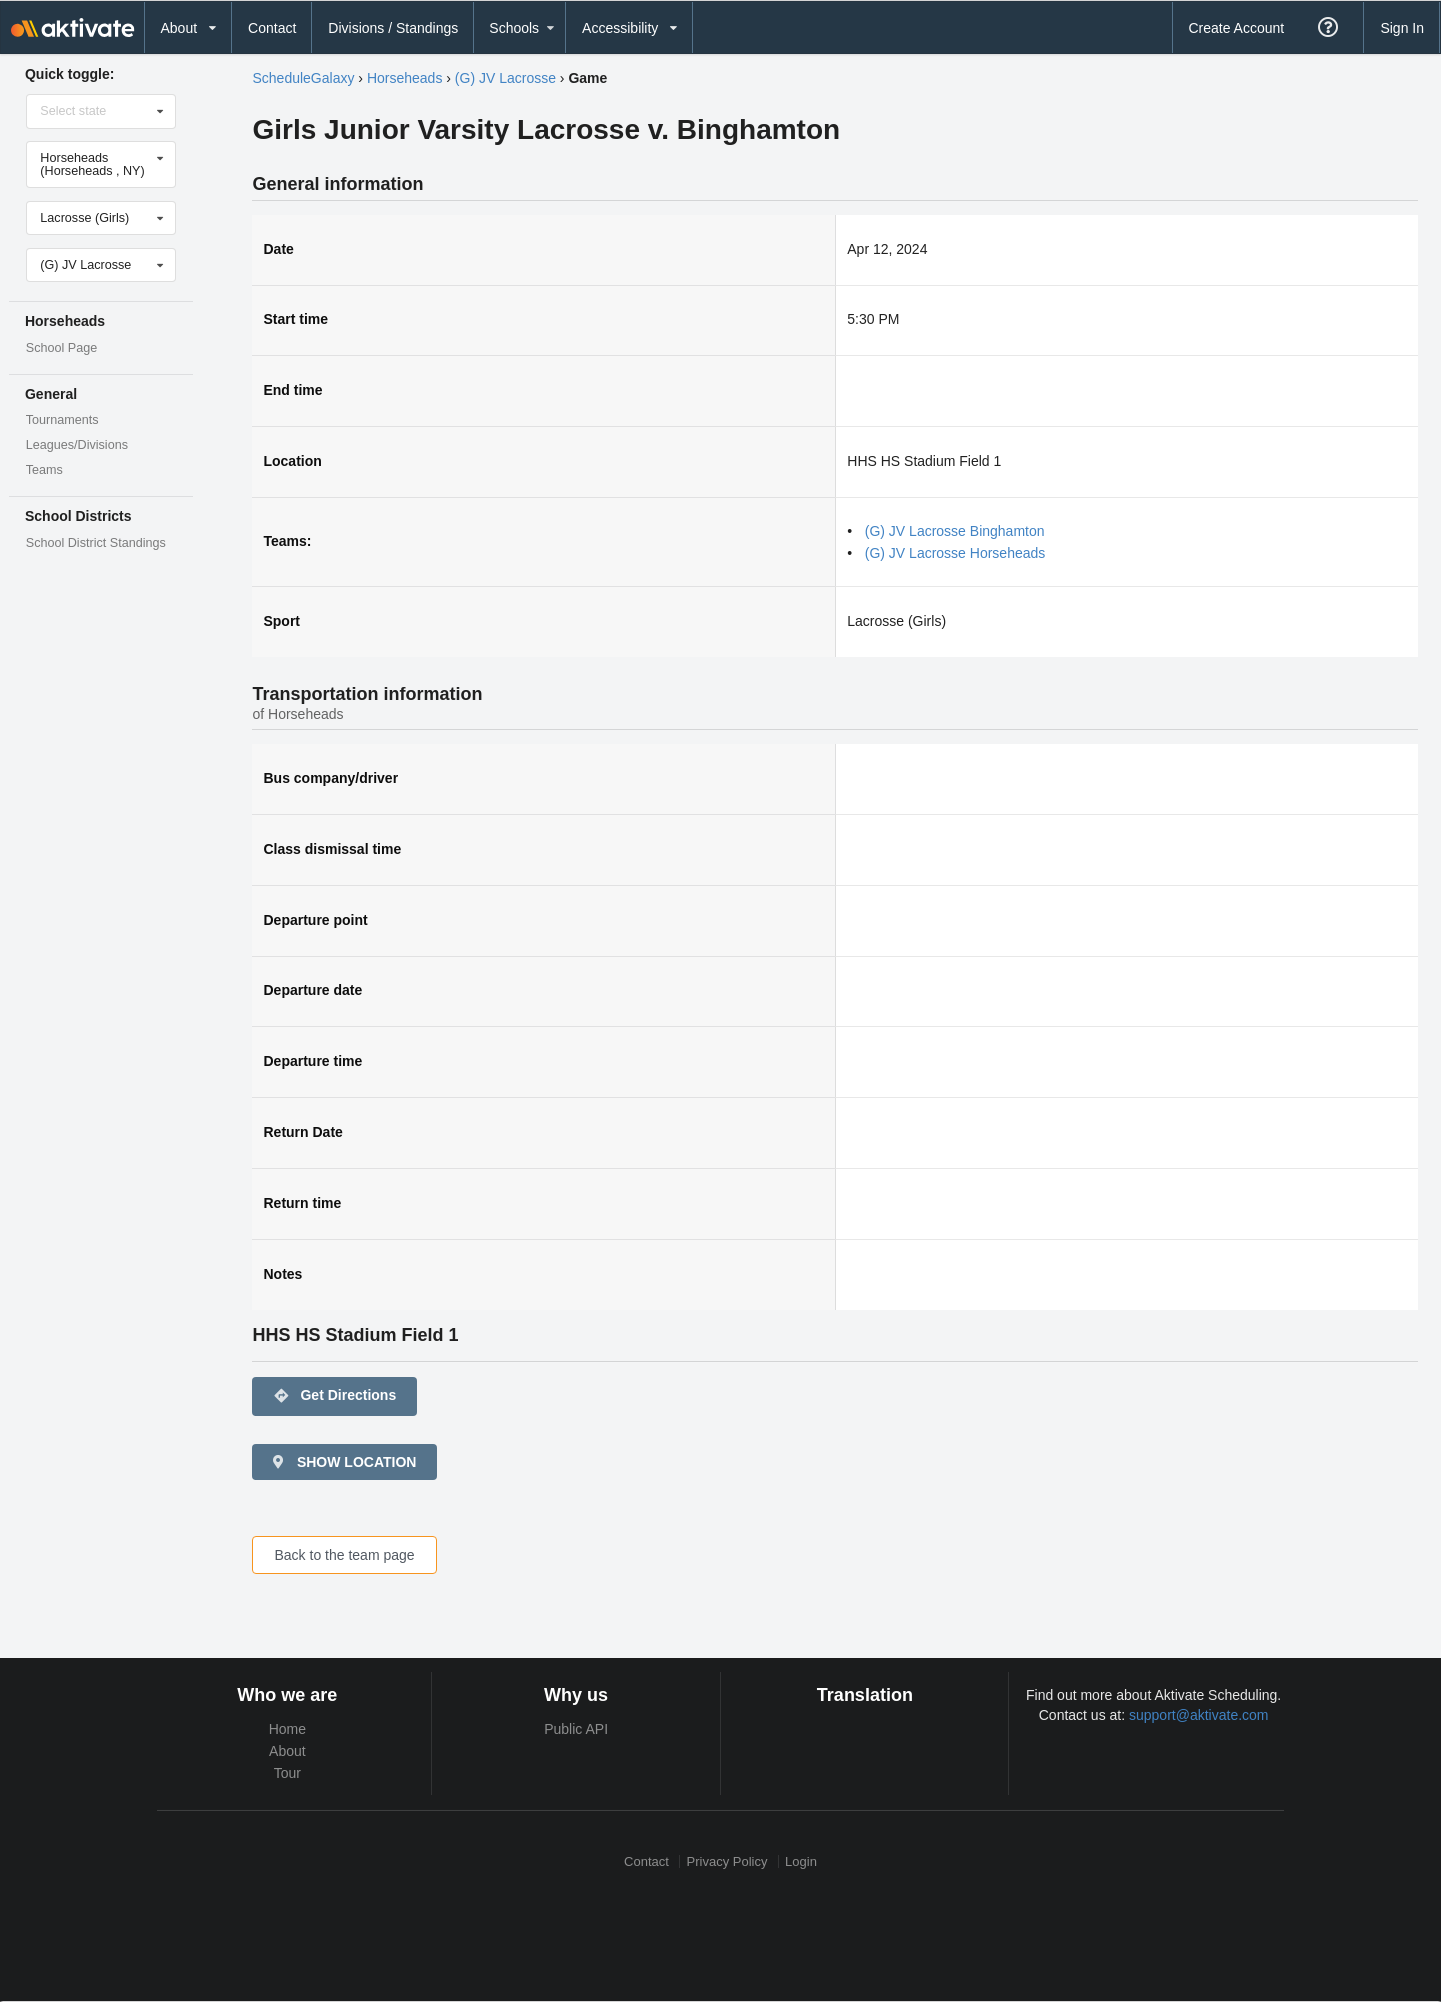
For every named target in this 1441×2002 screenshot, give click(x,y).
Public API (576, 1729)
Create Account (1236, 28)
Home (287, 1729)
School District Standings (96, 543)
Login (801, 1861)
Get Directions (334, 1396)
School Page (61, 348)
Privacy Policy (727, 1861)
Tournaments (62, 420)
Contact (272, 28)
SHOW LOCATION (343, 1462)
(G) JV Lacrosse (505, 78)
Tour (287, 1773)
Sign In (1402, 28)
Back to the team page (344, 1555)
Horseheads (405, 78)
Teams (44, 470)
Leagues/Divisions (77, 445)
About (287, 1751)
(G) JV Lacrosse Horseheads (955, 553)
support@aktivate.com (1199, 1715)
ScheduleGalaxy (303, 78)
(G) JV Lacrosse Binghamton (955, 531)
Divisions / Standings (393, 28)
